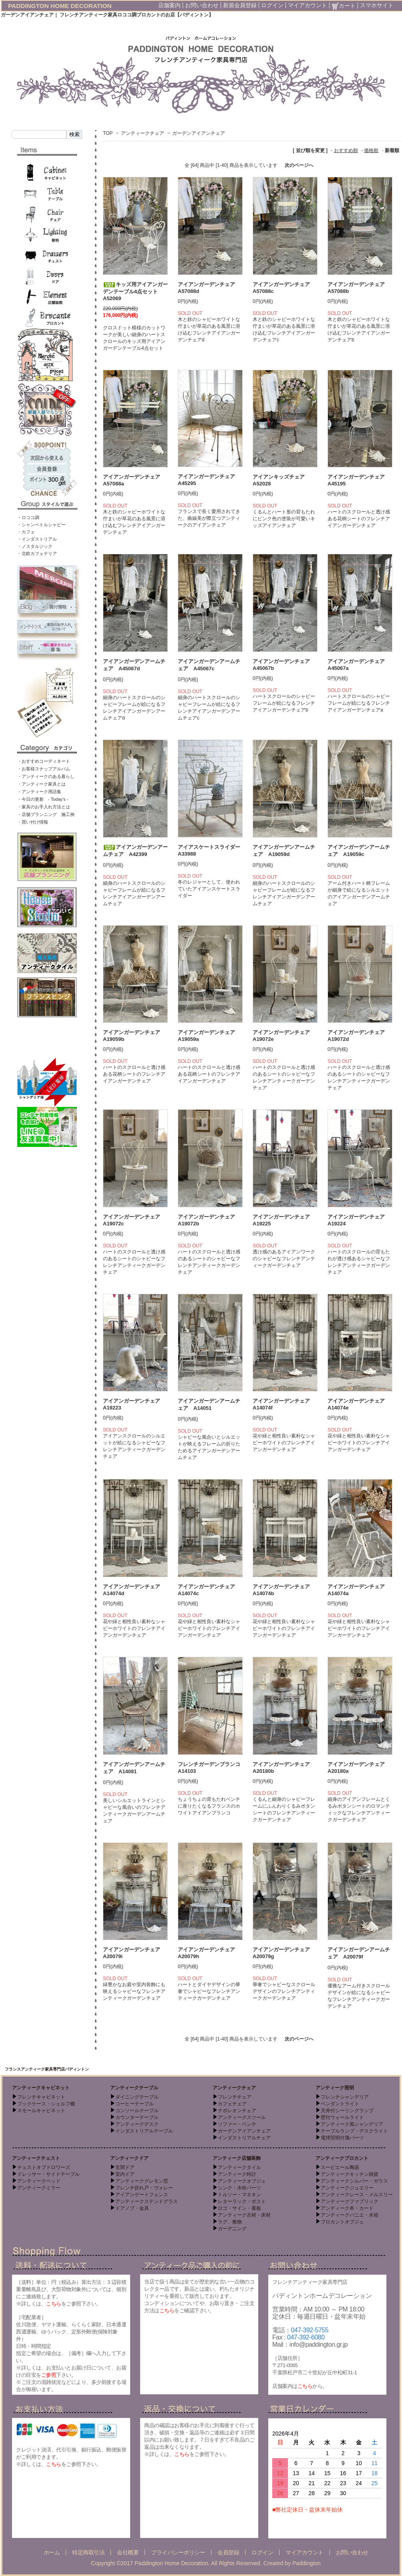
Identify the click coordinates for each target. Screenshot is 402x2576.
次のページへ (299, 165)
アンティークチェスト (36, 2158)
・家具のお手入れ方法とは (43, 806)
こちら (53, 2304)
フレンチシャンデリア (345, 2097)
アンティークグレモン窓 (141, 2181)
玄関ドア (125, 2167)
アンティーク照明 (335, 2088)
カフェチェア (232, 2104)
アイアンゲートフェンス (141, 2194)
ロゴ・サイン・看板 (239, 2208)
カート (344, 5)
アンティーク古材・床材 (244, 2215)
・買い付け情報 (32, 822)
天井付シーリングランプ (347, 2110)
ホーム (52, 2552)
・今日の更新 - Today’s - (42, 799)
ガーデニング (232, 2228)
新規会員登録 (240, 5)
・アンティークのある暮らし (45, 776)
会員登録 (228, 2552)
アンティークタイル (239, 2167)
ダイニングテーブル (137, 2097)
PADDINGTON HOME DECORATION (60, 5)
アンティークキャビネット (41, 2088)
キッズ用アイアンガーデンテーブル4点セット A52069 (135, 291)
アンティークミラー (38, 2188)
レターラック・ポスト (242, 2201)
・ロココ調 (28, 517)
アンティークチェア (142, 133)
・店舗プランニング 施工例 (45, 814)
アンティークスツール (242, 2117)
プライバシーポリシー (178, 2552)
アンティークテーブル (134, 2088)
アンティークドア (129, 2158)
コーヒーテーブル (134, 2104)
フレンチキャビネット (41, 2097)
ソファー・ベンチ (237, 2124)
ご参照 (48, 2375)
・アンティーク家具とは (41, 784)
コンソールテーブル (137, 2110)
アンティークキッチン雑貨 (349, 2174)
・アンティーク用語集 (39, 791)
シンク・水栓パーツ (239, 2188)
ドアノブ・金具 (132, 2208)
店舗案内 (169, 5)
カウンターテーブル (137, 2117)
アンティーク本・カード (347, 2208)
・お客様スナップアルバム (43, 768)
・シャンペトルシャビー (41, 524)
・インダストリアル (37, 539)
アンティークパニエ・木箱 (349, 2215)
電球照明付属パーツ (342, 2138)
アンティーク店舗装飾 (237, 2158)
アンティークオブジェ (242, 2181)
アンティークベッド (38, 2181)
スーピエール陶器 (340, 2167)
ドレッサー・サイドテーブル (48, 2174)
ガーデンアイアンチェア (198, 133)
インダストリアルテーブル (144, 2131)
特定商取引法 (88, 2552)
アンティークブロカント (342, 2158)
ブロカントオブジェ (342, 2222)
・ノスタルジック (34, 546)
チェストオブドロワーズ (43, 2167)
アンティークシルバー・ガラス (354, 2181)
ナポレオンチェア (237, 2110)
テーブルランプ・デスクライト (354, 2131)
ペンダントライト (340, 2104)
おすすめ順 (346, 150)
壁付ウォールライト (342, 2117)
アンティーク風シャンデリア (352, 2124)
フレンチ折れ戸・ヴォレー (144, 2188)
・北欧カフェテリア (37, 553)
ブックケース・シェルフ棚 (46, 2104)
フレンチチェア (234, 2097)
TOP (108, 133)
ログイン (272, 5)
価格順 (371, 150)
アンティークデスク (137, 2124)
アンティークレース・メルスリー (357, 2194)
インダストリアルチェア (244, 2138)
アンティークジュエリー (347, 2188)
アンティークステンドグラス (146, 2201)
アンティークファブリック (349, 2201)
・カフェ (26, 531)
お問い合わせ (202, 5)
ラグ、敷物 (230, 2222)
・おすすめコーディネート (43, 761)
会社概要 (128, 2552)
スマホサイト (377, 5)
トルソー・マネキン (239, 2194)
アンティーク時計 (237, 2174)
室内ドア (125, 2174)
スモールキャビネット (41, 2110)
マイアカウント (307, 5)
